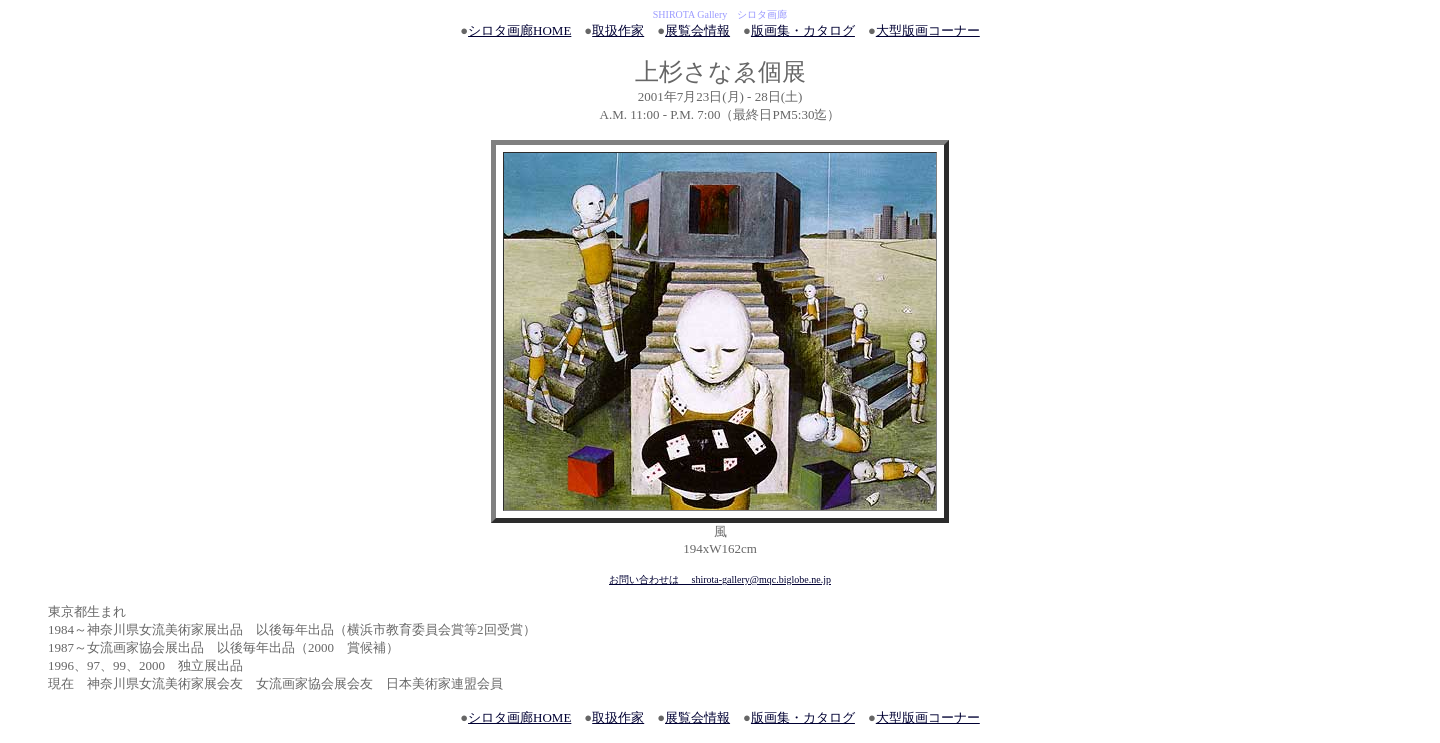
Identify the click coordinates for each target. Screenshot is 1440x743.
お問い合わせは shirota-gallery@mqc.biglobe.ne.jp (720, 579)
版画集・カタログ (803, 30)
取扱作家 (618, 30)
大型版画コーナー (928, 30)
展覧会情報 (697, 30)
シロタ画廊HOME (519, 30)
